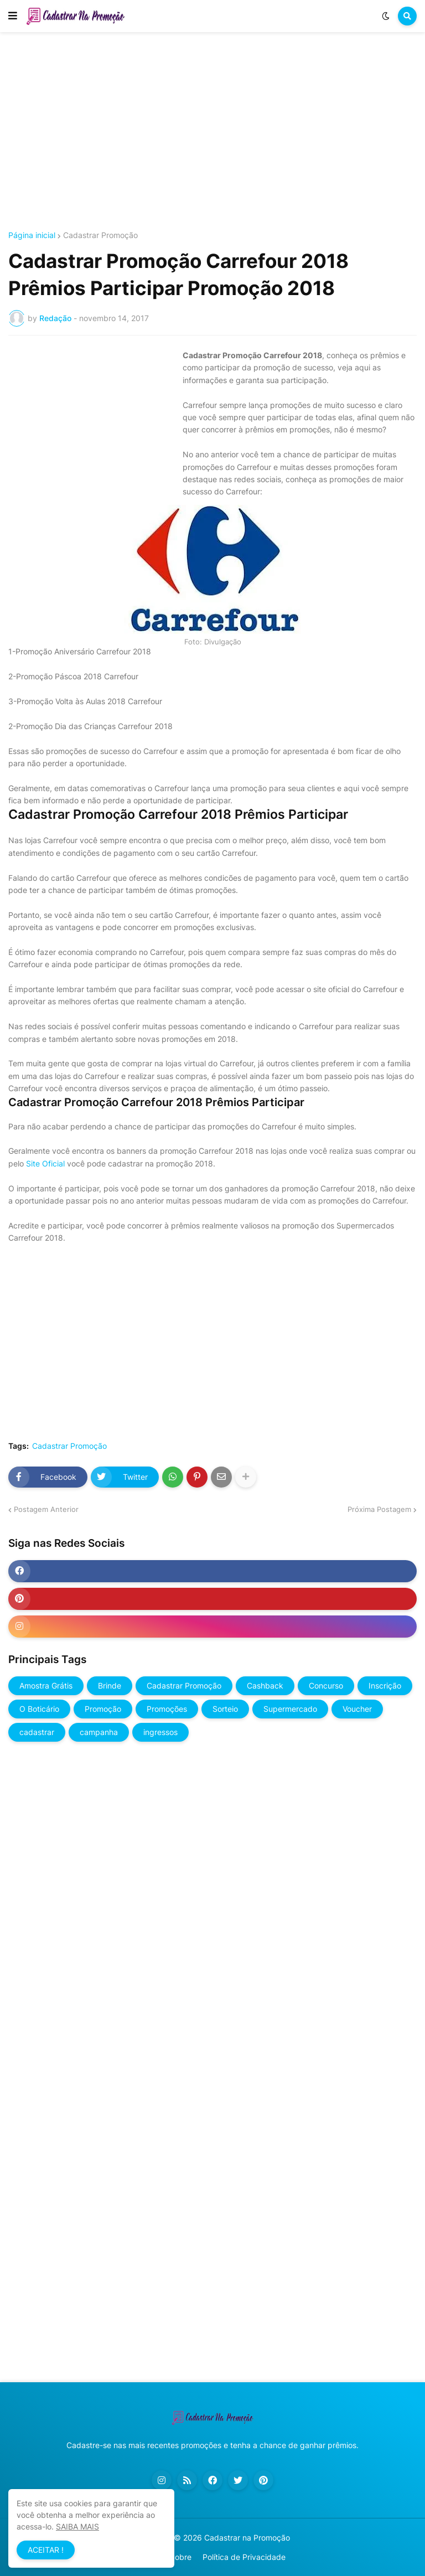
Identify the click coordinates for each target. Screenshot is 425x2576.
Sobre (180, 2557)
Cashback (265, 1685)
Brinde (109, 1685)
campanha (99, 1732)
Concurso (326, 1685)
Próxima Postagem (379, 1509)
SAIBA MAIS (77, 2526)
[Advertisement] (212, 131)
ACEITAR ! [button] (46, 2549)
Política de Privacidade (244, 2557)
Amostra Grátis (45, 1685)
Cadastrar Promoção (100, 235)
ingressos (160, 1732)
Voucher (357, 1708)
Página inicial (31, 235)
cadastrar (36, 1732)
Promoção (103, 1708)
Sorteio (225, 1708)
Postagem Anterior (46, 1509)
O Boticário (39, 1708)
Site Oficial (45, 1163)
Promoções (167, 1708)
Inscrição (385, 1685)
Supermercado (290, 1708)
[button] (12, 16)
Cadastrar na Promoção (247, 2537)
